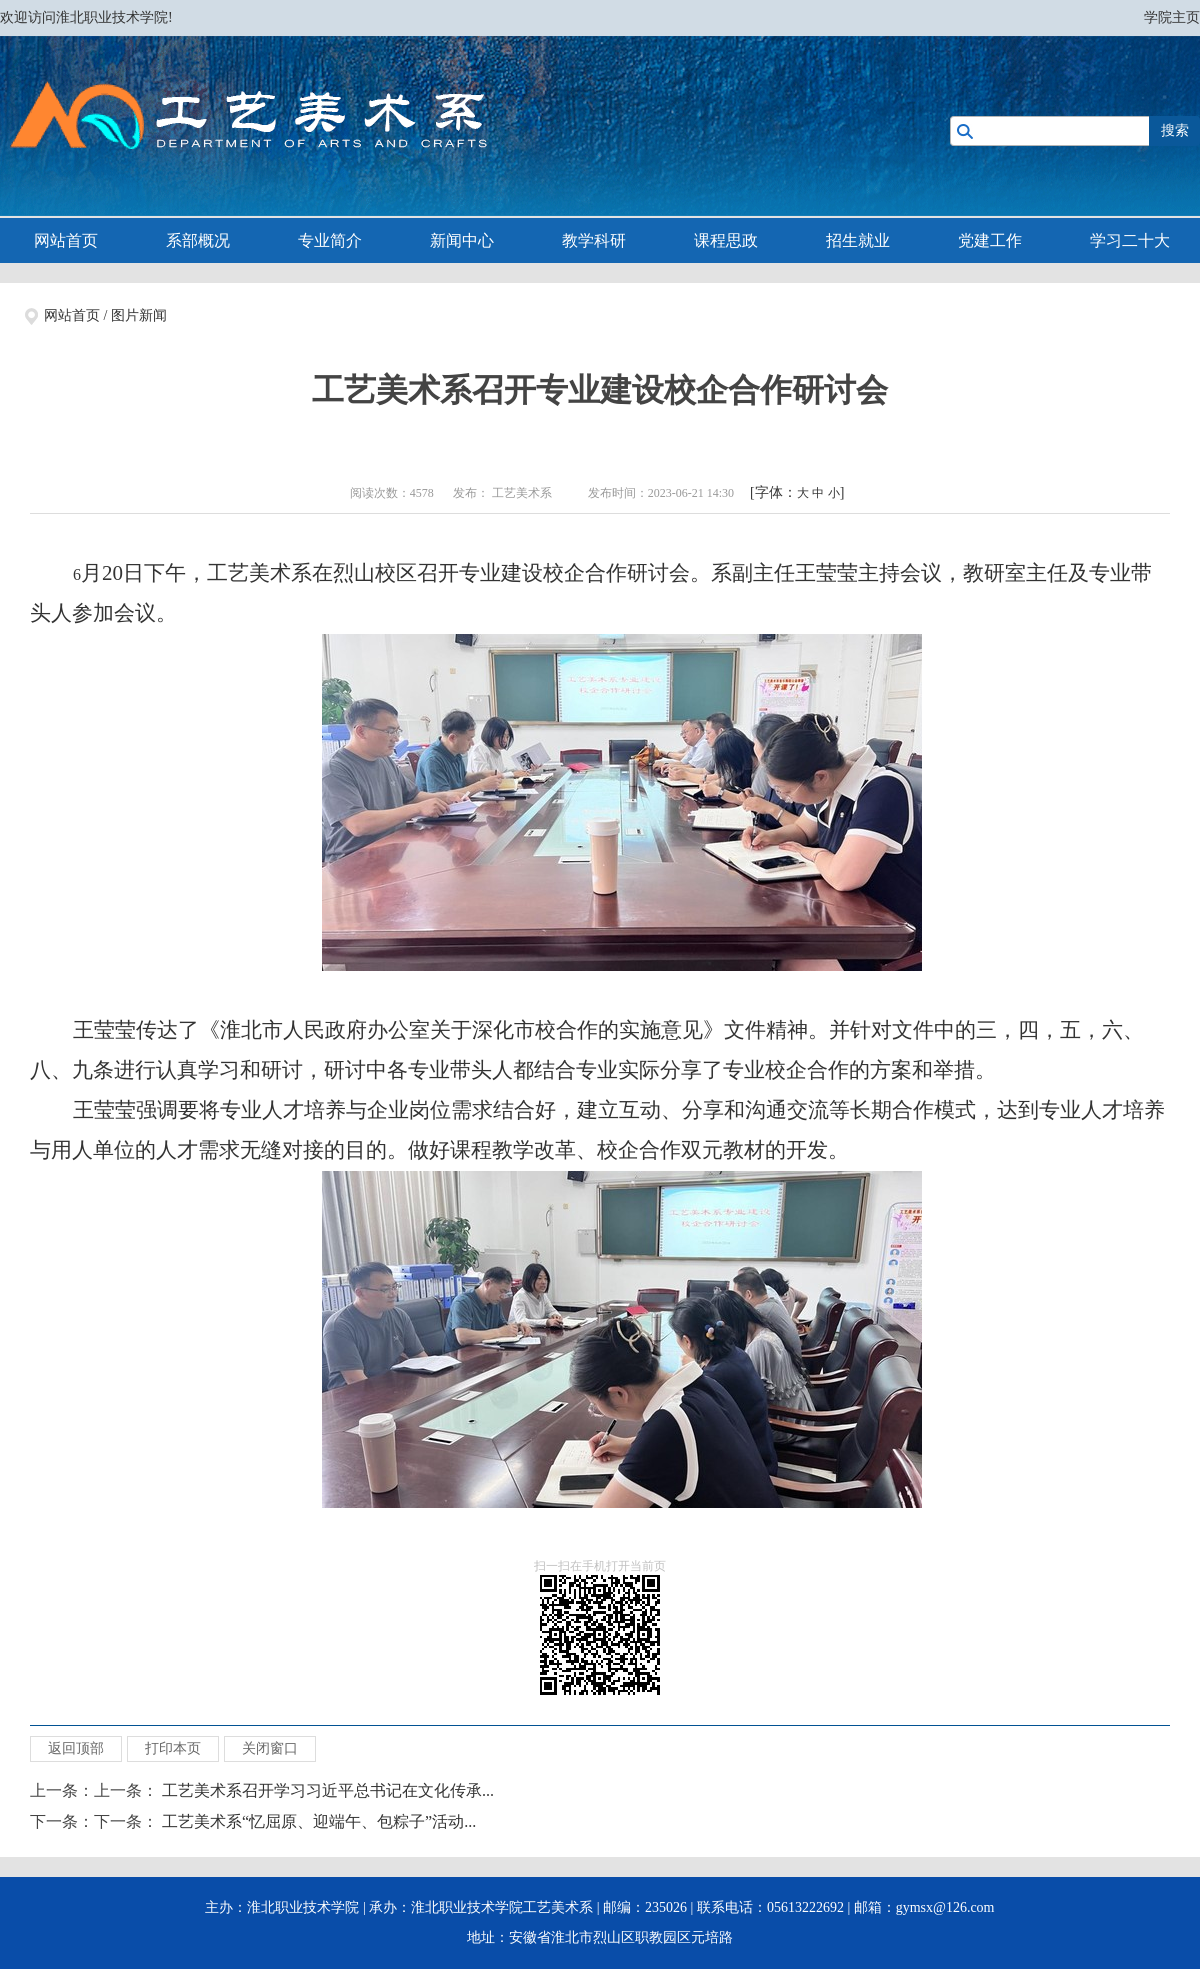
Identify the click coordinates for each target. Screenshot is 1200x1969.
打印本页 (173, 1748)
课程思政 (726, 240)
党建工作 (990, 240)
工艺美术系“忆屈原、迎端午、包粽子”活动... (319, 1821)
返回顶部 (76, 1748)
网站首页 (66, 240)
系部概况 (198, 240)
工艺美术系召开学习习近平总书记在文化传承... (328, 1790)
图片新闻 (139, 315)
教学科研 (594, 240)
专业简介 (330, 240)
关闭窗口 (270, 1748)
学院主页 (1172, 17)
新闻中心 (462, 240)
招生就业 (858, 240)
